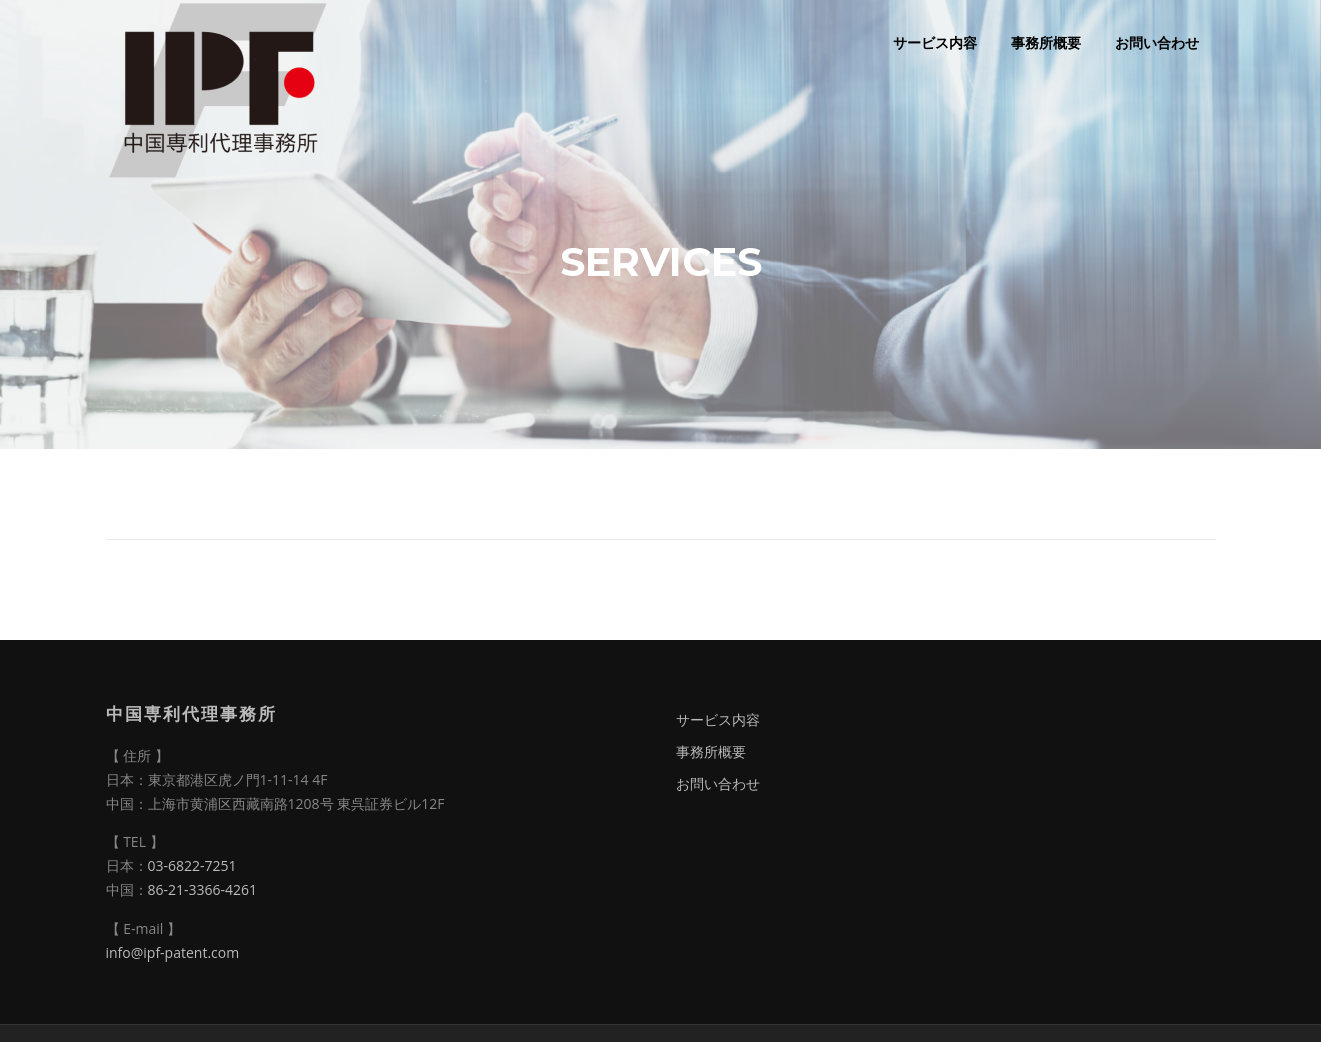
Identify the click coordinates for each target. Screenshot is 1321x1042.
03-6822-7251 (192, 865)
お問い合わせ (1157, 42)
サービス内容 (935, 42)
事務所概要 (1046, 42)
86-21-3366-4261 (203, 889)
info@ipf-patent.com (173, 952)
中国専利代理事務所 (191, 713)
